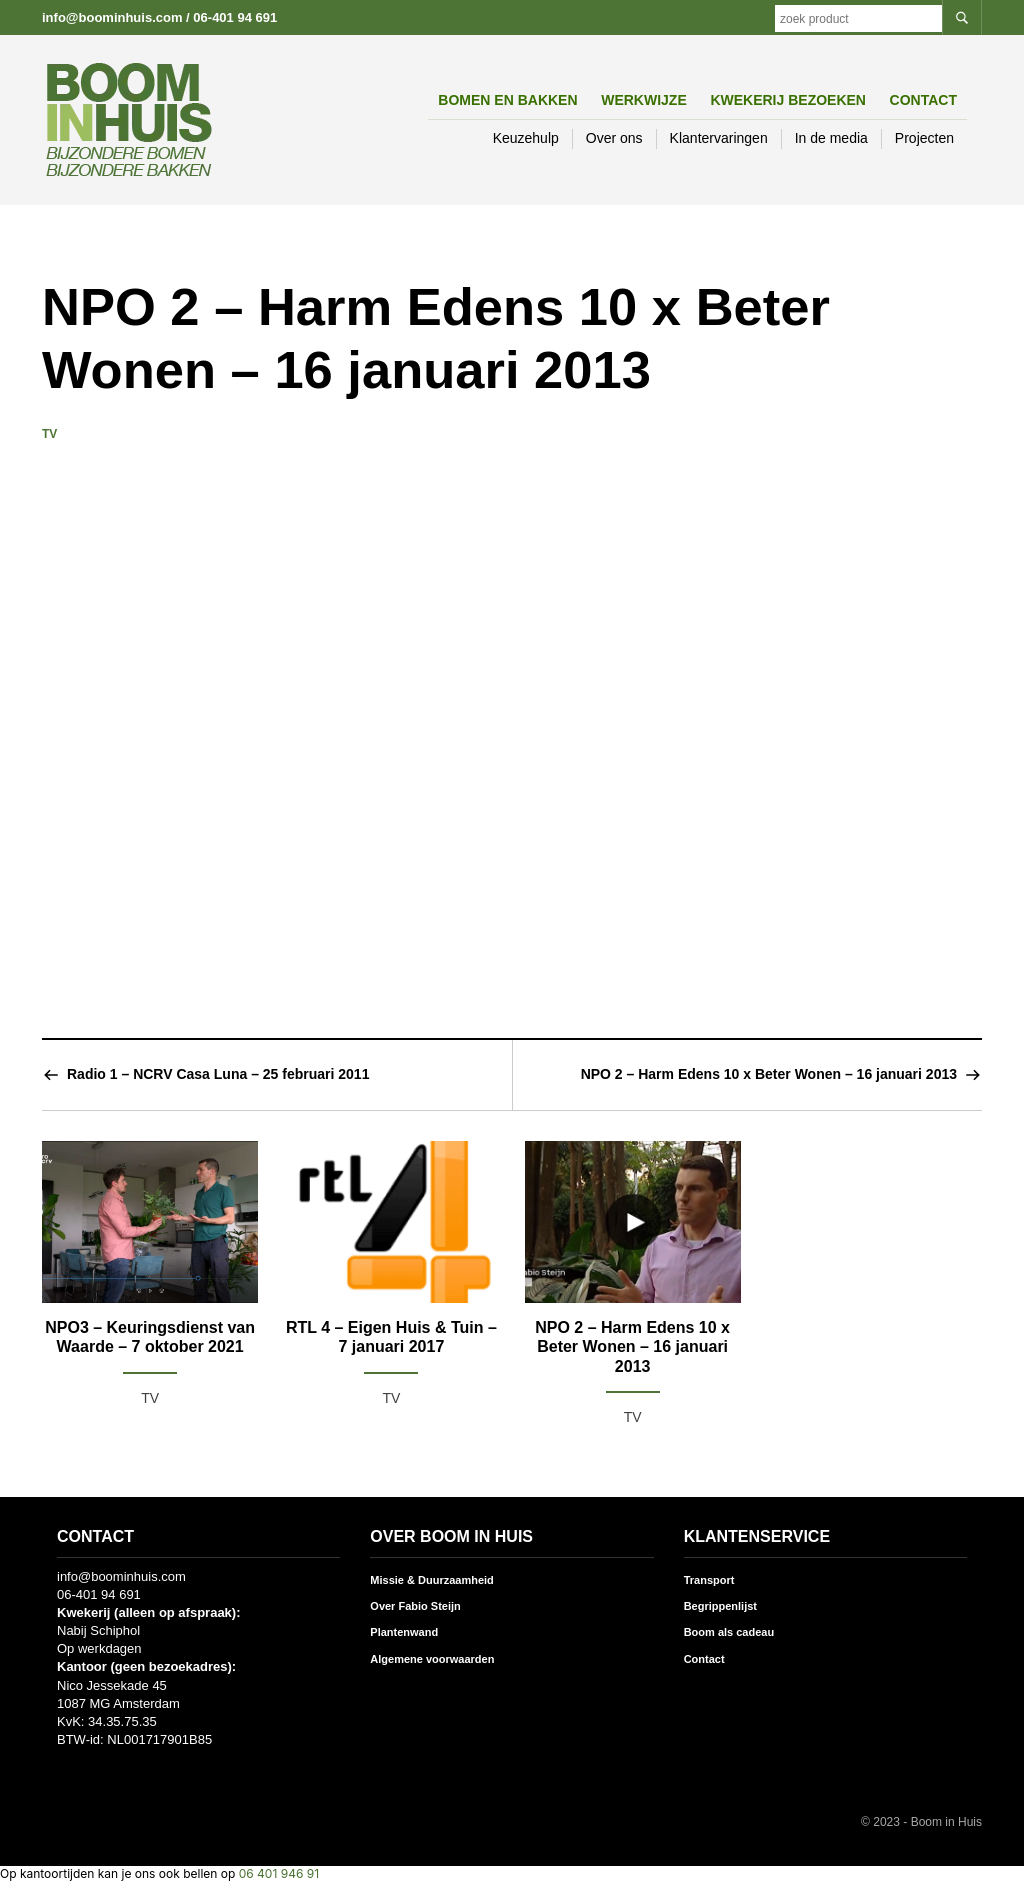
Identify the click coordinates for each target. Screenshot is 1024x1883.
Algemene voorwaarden (432, 1659)
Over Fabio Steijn (415, 1606)
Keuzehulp (526, 138)
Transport (709, 1580)
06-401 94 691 (235, 17)
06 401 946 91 (279, 1873)
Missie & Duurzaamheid (431, 1580)
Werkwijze (644, 100)
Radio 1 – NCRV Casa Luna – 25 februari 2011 (218, 1074)
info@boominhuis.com (112, 17)
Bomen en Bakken (507, 100)
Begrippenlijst (720, 1606)
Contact (923, 100)
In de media (831, 138)
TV (49, 434)
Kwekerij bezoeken (788, 100)
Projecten (924, 138)
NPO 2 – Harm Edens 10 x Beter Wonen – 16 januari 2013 (769, 1074)
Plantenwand (404, 1632)
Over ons (614, 138)
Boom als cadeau (729, 1632)
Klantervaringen (719, 138)
